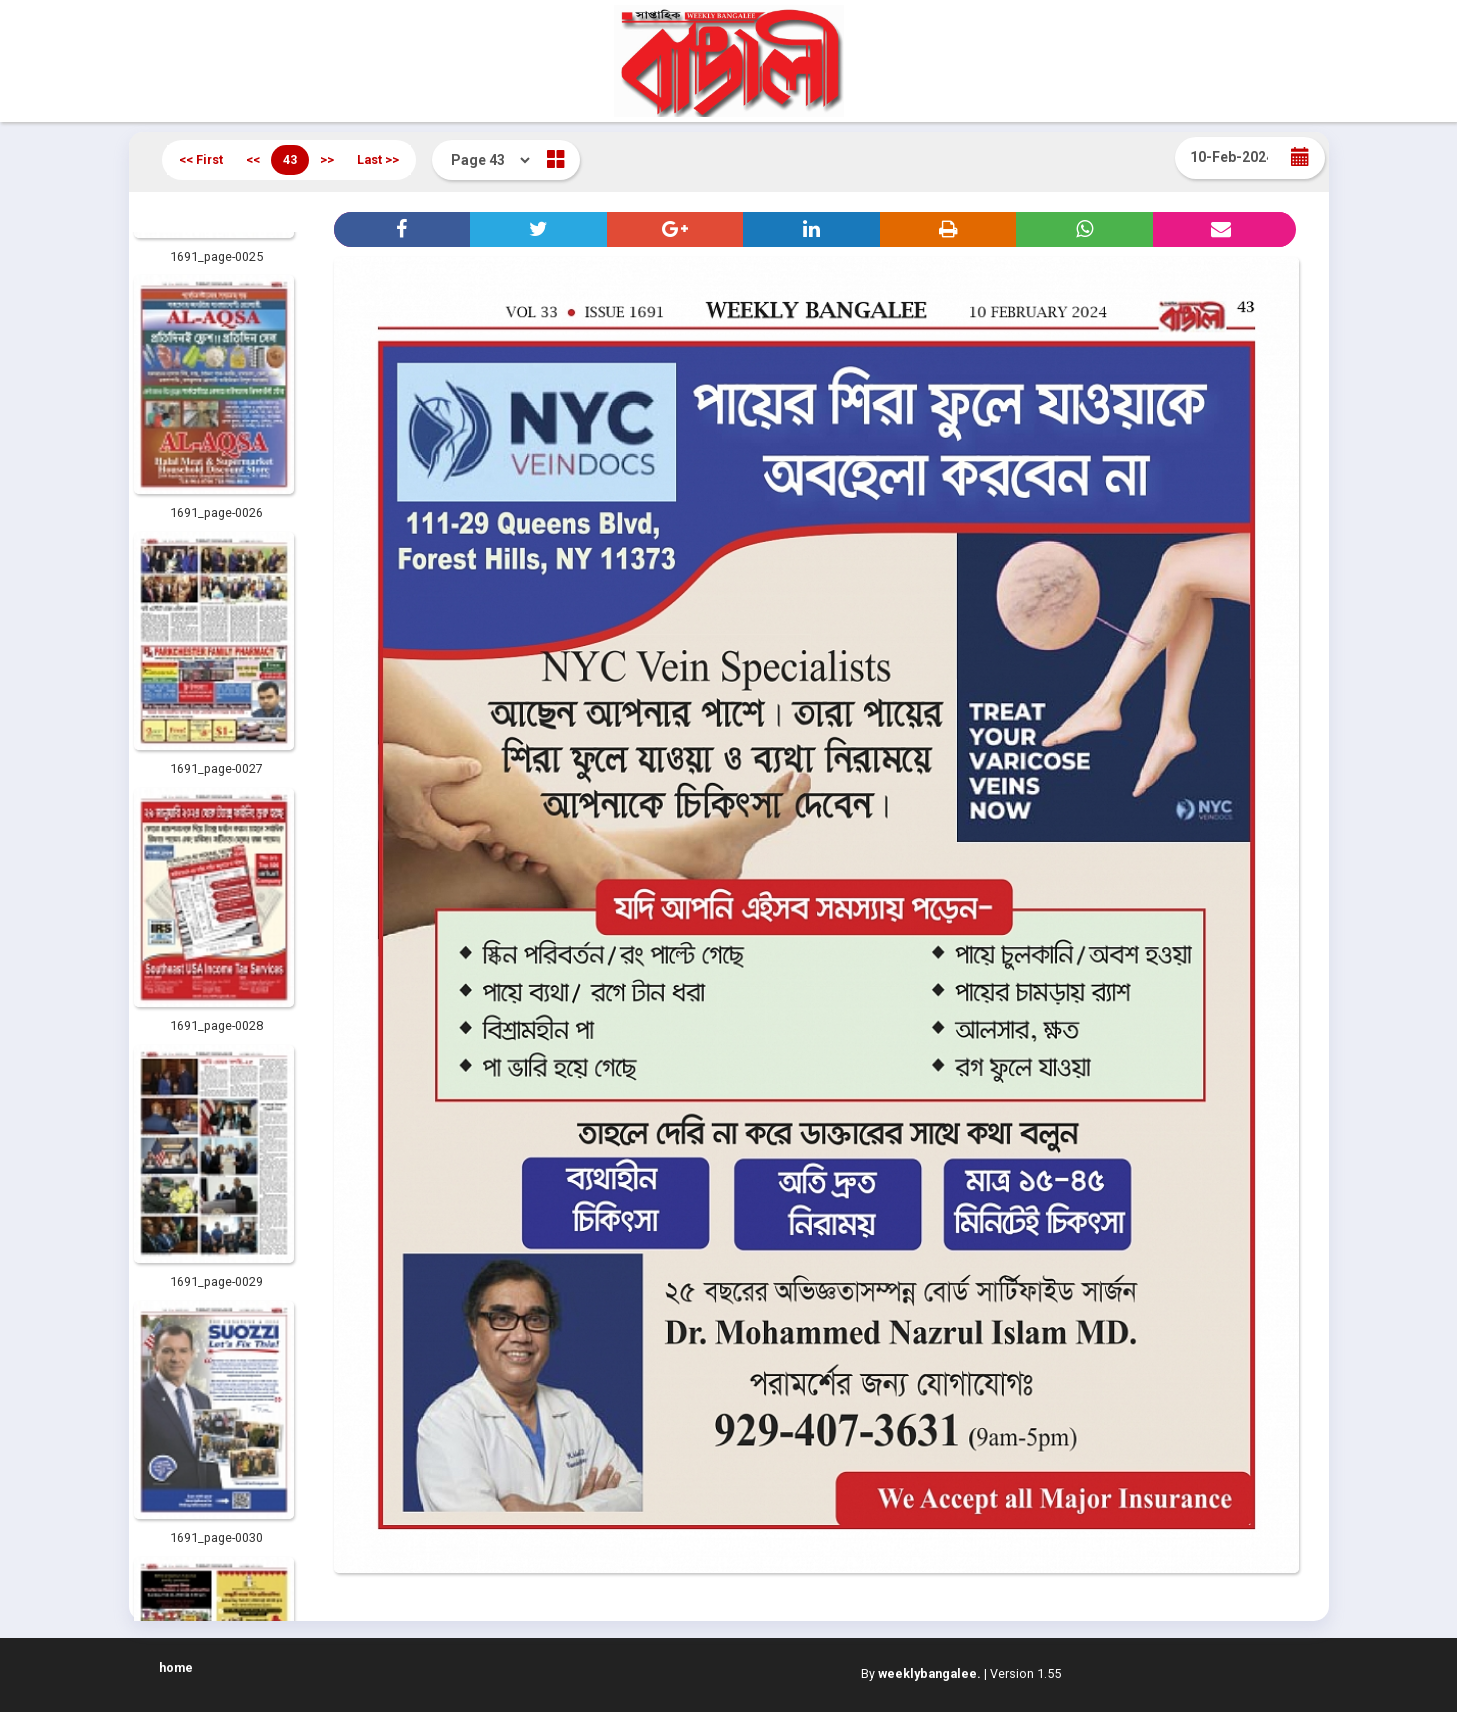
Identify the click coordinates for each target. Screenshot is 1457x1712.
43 (290, 159)
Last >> (378, 159)
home (176, 1667)
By (921, 1673)
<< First (201, 159)
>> (327, 159)
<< (253, 159)
